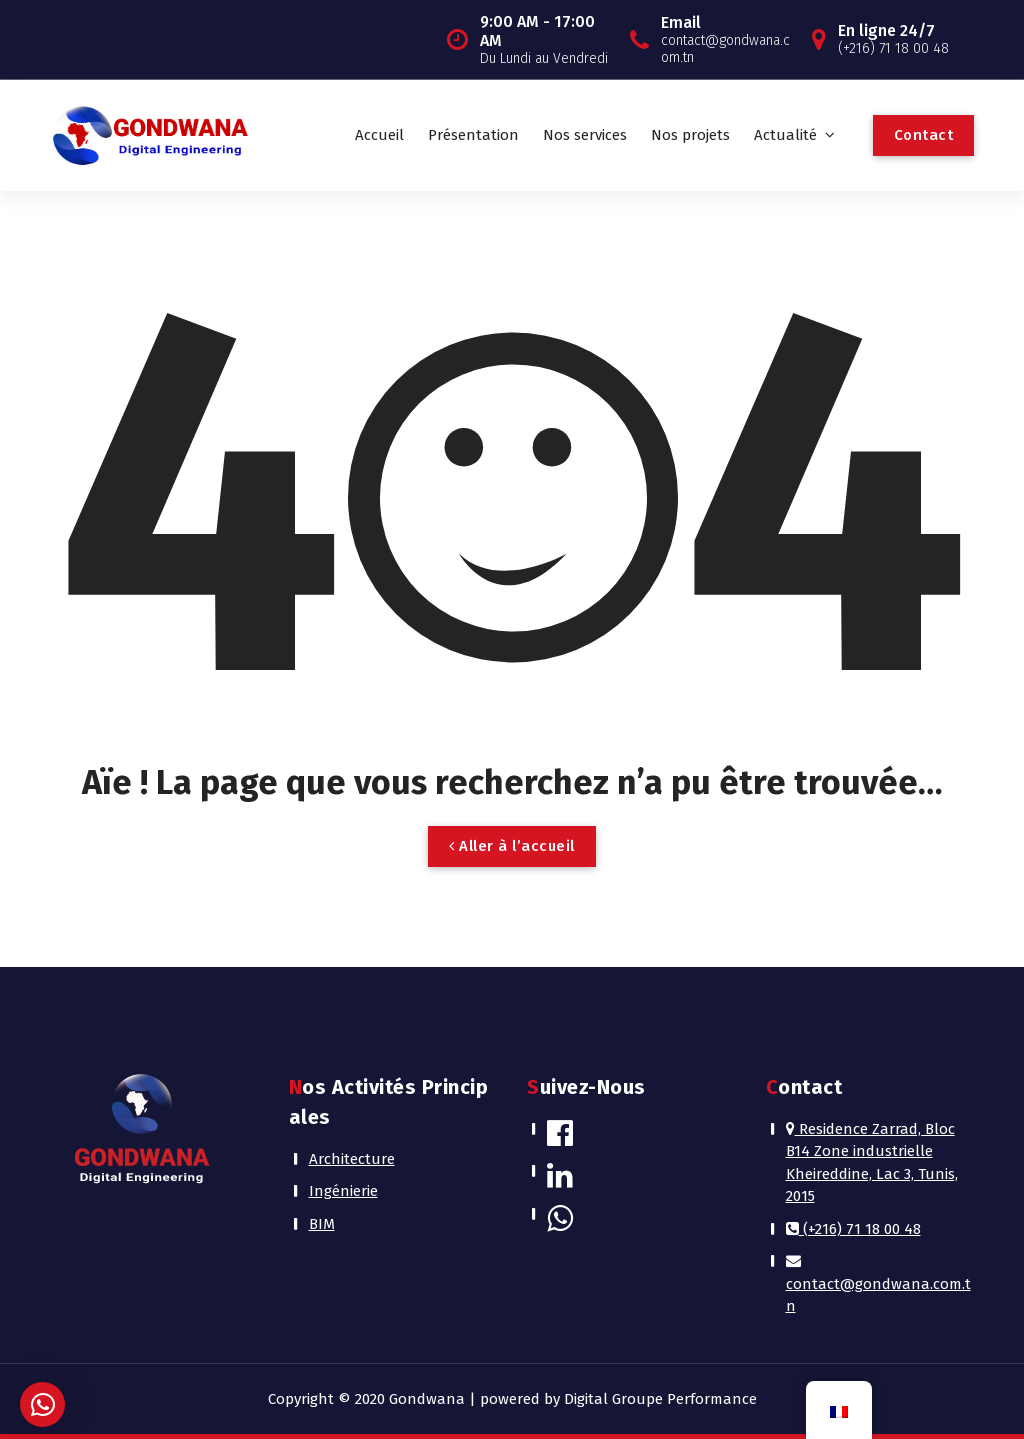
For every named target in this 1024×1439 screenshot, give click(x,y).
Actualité (785, 135)
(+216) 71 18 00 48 (853, 1229)
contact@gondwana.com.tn (878, 1284)
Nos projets (690, 135)
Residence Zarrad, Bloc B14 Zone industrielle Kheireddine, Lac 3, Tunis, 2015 (872, 1163)
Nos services (585, 135)
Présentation (473, 135)
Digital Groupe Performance (660, 1399)
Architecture (352, 1159)
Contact (924, 135)
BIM (322, 1224)
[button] (42, 1404)
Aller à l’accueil (512, 846)
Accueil (379, 135)
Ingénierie (343, 1191)
